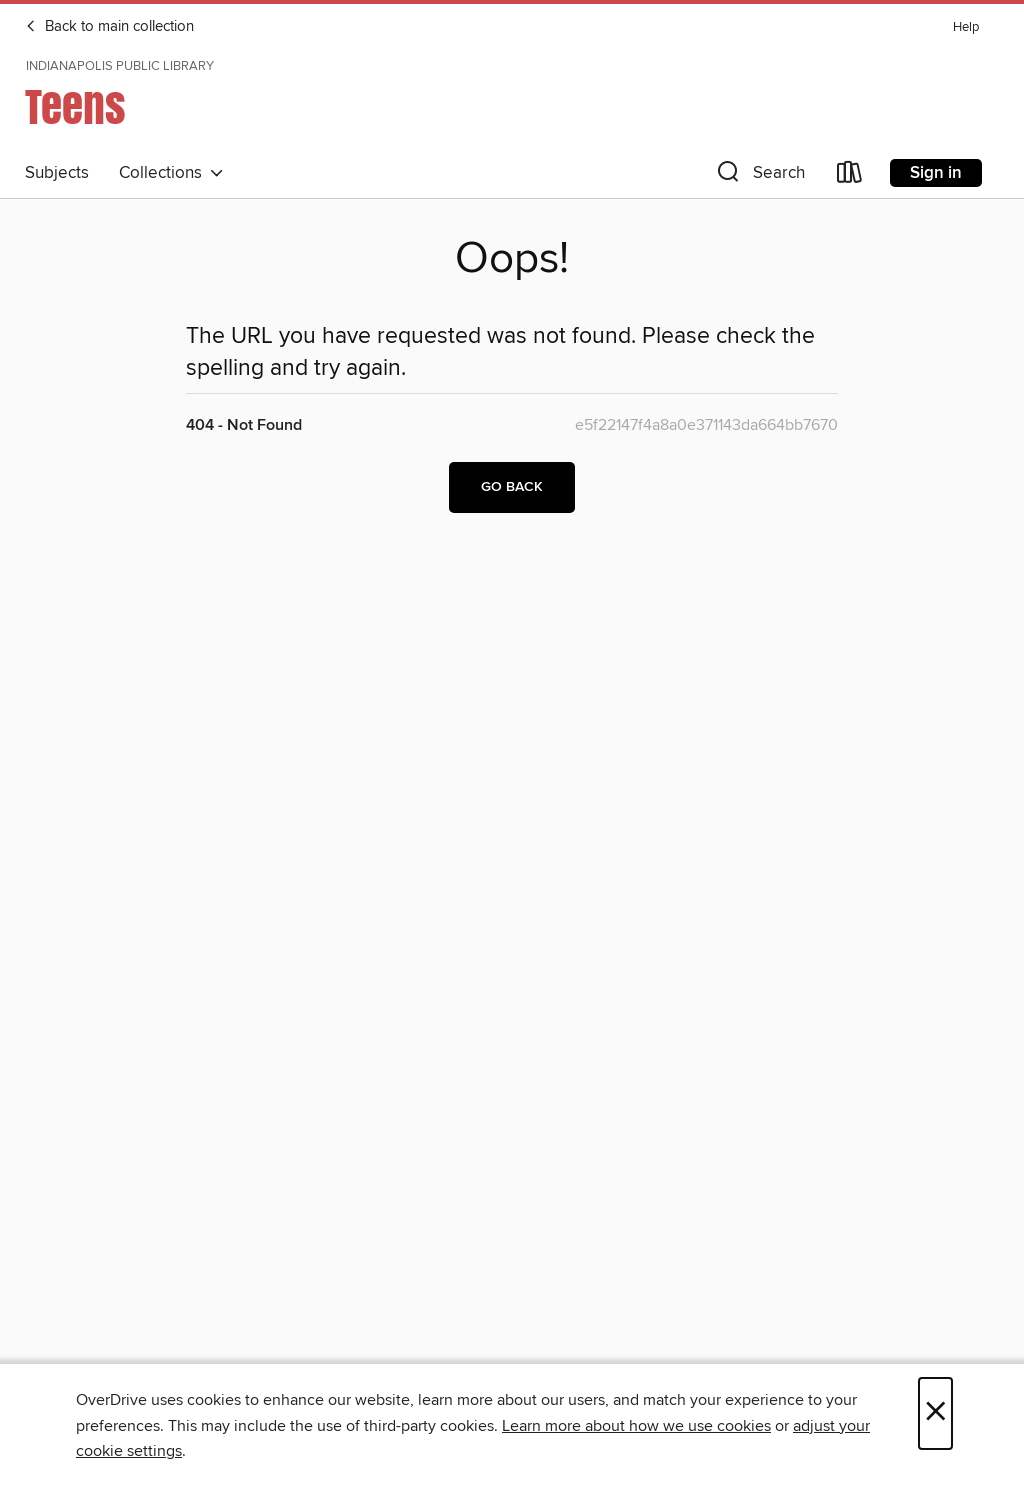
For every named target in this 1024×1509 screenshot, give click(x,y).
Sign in (936, 173)
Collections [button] (171, 173)
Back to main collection (109, 27)
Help (966, 27)
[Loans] (850, 176)
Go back (512, 487)
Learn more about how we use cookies (636, 1426)
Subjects (57, 173)
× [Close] (935, 1413)
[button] (759, 176)
